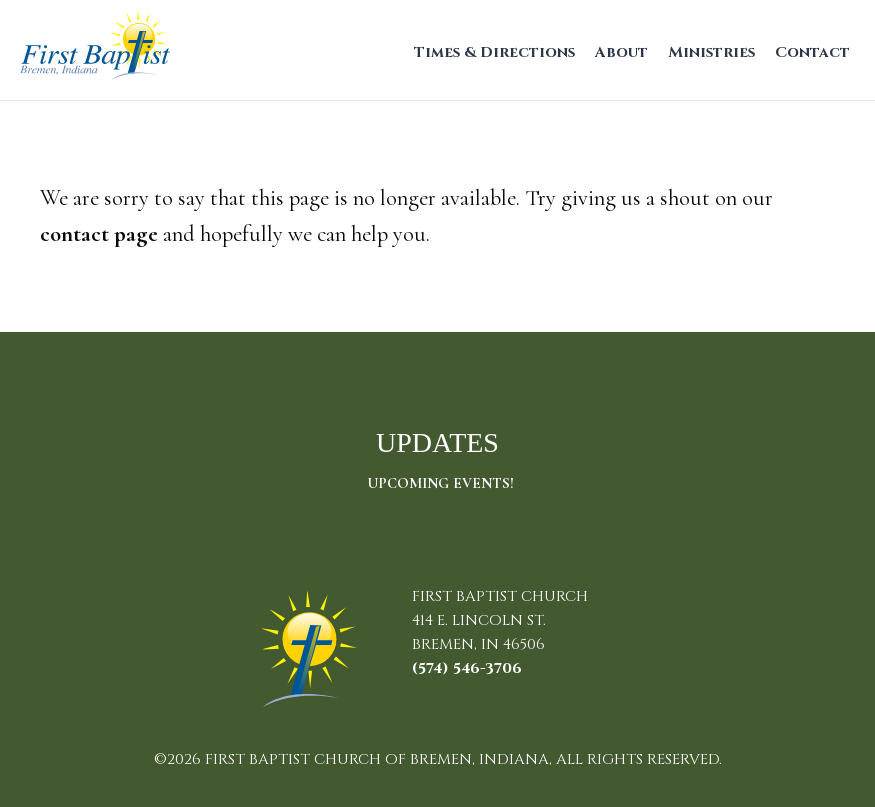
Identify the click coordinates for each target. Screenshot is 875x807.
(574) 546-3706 (467, 668)
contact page (99, 233)
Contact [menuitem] (812, 52)
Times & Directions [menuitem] (494, 52)
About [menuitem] (621, 52)
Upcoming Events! (440, 483)
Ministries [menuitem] (711, 52)
